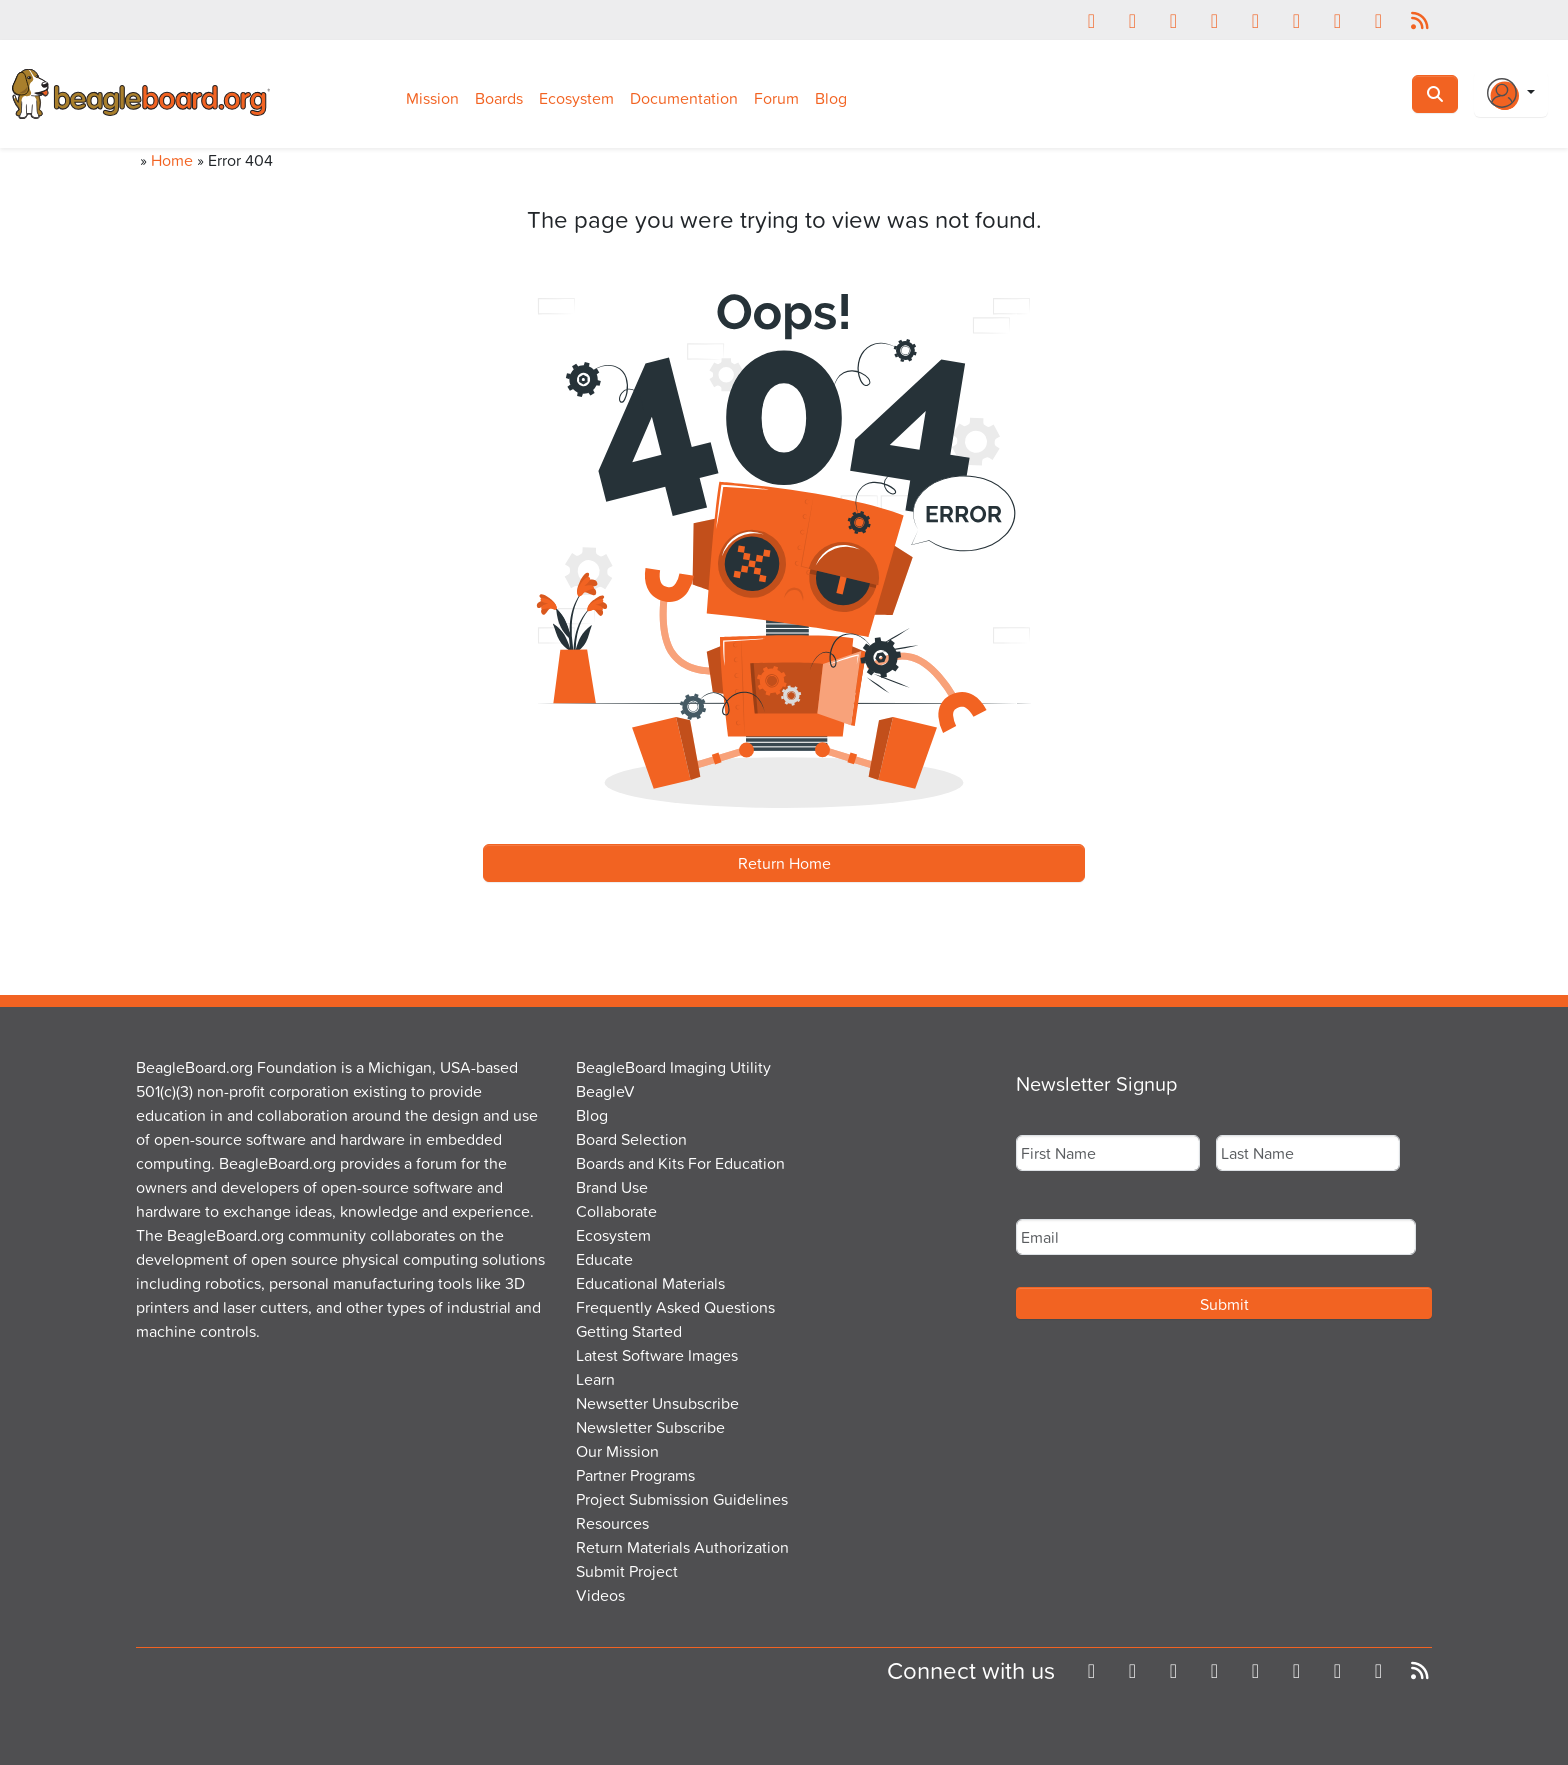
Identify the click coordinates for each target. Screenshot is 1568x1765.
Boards (499, 98)
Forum (776, 98)
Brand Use (612, 1187)
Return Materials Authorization (682, 1547)
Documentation (684, 98)
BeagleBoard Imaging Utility (673, 1067)
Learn (595, 1379)
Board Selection (631, 1139)
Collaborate (616, 1211)
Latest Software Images (657, 1355)
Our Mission (617, 1451)
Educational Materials (650, 1283)
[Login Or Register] (1511, 94)
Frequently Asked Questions (675, 1307)
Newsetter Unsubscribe (657, 1403)
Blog (831, 98)
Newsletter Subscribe (650, 1427)
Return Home (784, 863)
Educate (604, 1259)
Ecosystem (576, 98)
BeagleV (605, 1091)
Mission (432, 98)
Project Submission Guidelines (682, 1499)
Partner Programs (635, 1475)
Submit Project (627, 1571)
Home (172, 160)
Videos (600, 1595)
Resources (612, 1523)
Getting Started (629, 1331)
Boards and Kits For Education (680, 1163)
